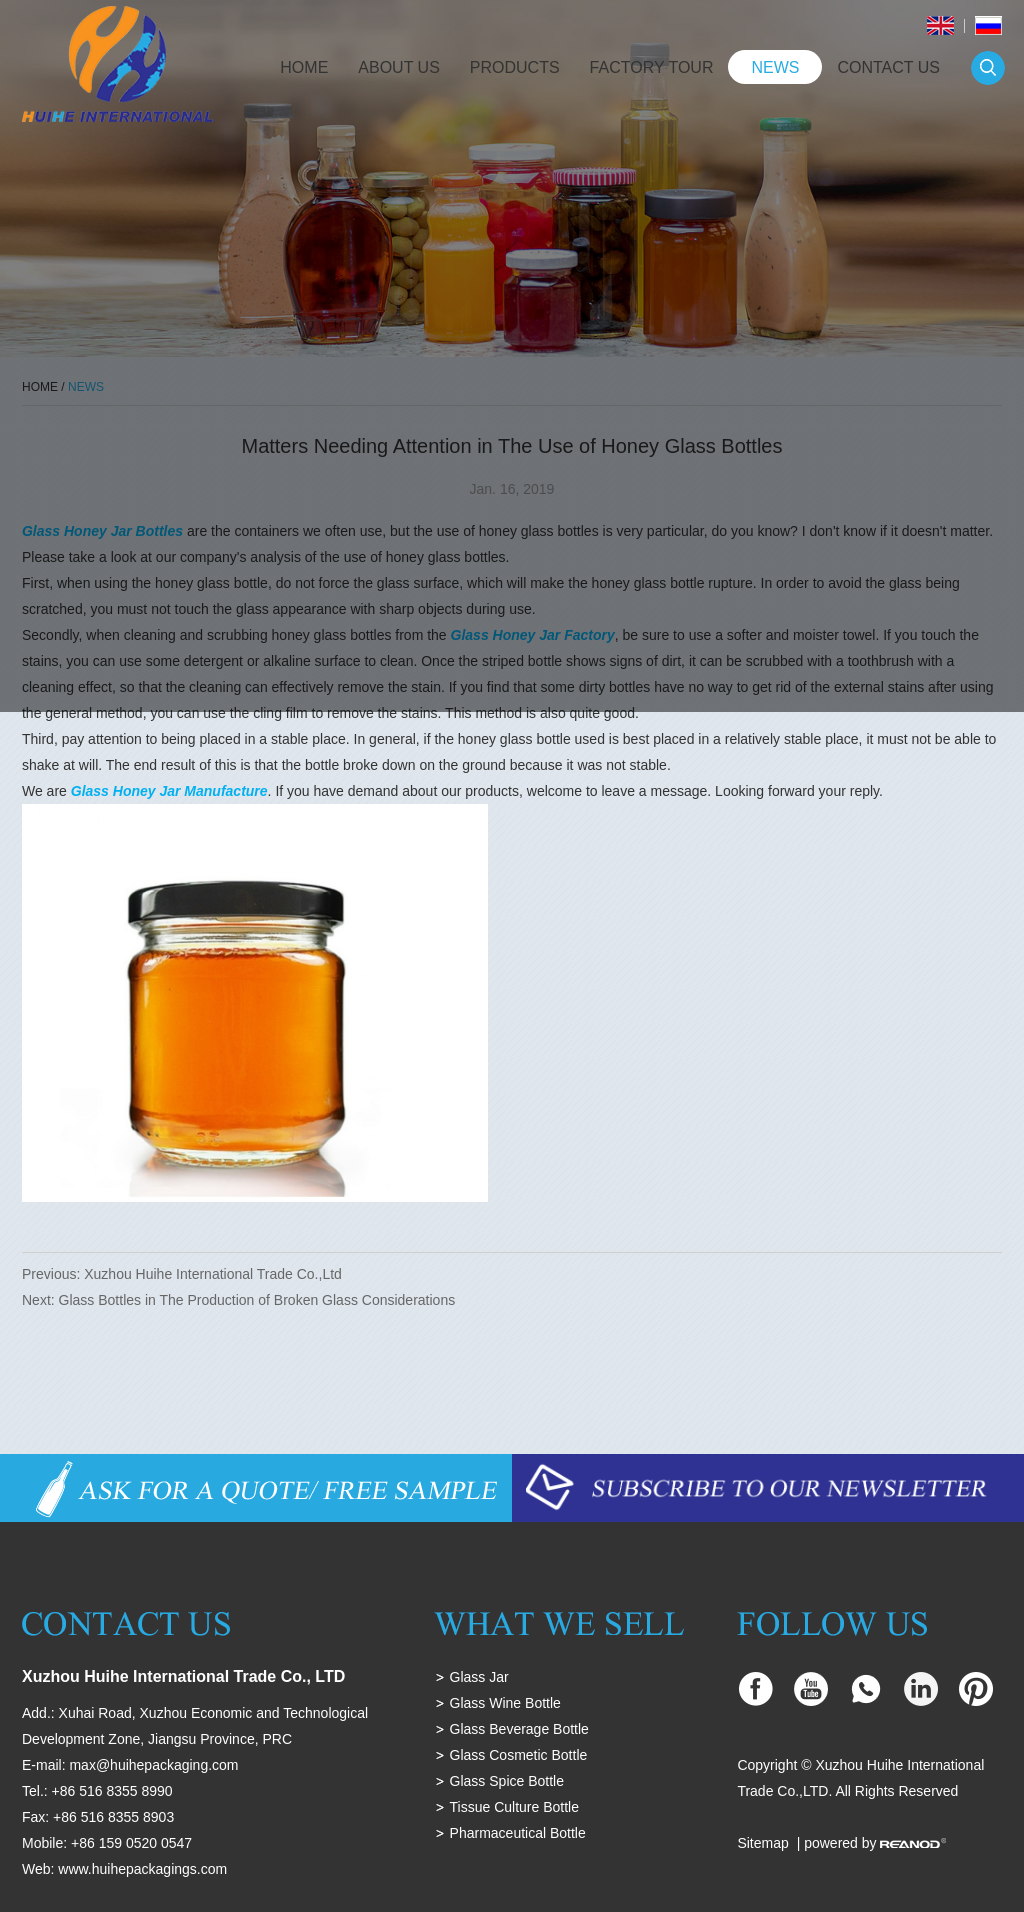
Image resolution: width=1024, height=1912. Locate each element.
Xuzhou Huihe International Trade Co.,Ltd (213, 1274)
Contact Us (888, 67)
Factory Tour (652, 67)
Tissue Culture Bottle (514, 1807)
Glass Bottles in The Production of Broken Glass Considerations (257, 1300)
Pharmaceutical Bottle (518, 1833)
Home (304, 67)
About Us (399, 67)
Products (515, 67)
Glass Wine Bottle (505, 1703)
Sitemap (762, 1843)
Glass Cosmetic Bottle (519, 1755)
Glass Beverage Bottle (519, 1729)
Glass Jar (479, 1677)
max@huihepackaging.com (153, 1765)
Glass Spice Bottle (507, 1781)
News (775, 67)
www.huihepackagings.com (142, 1869)
